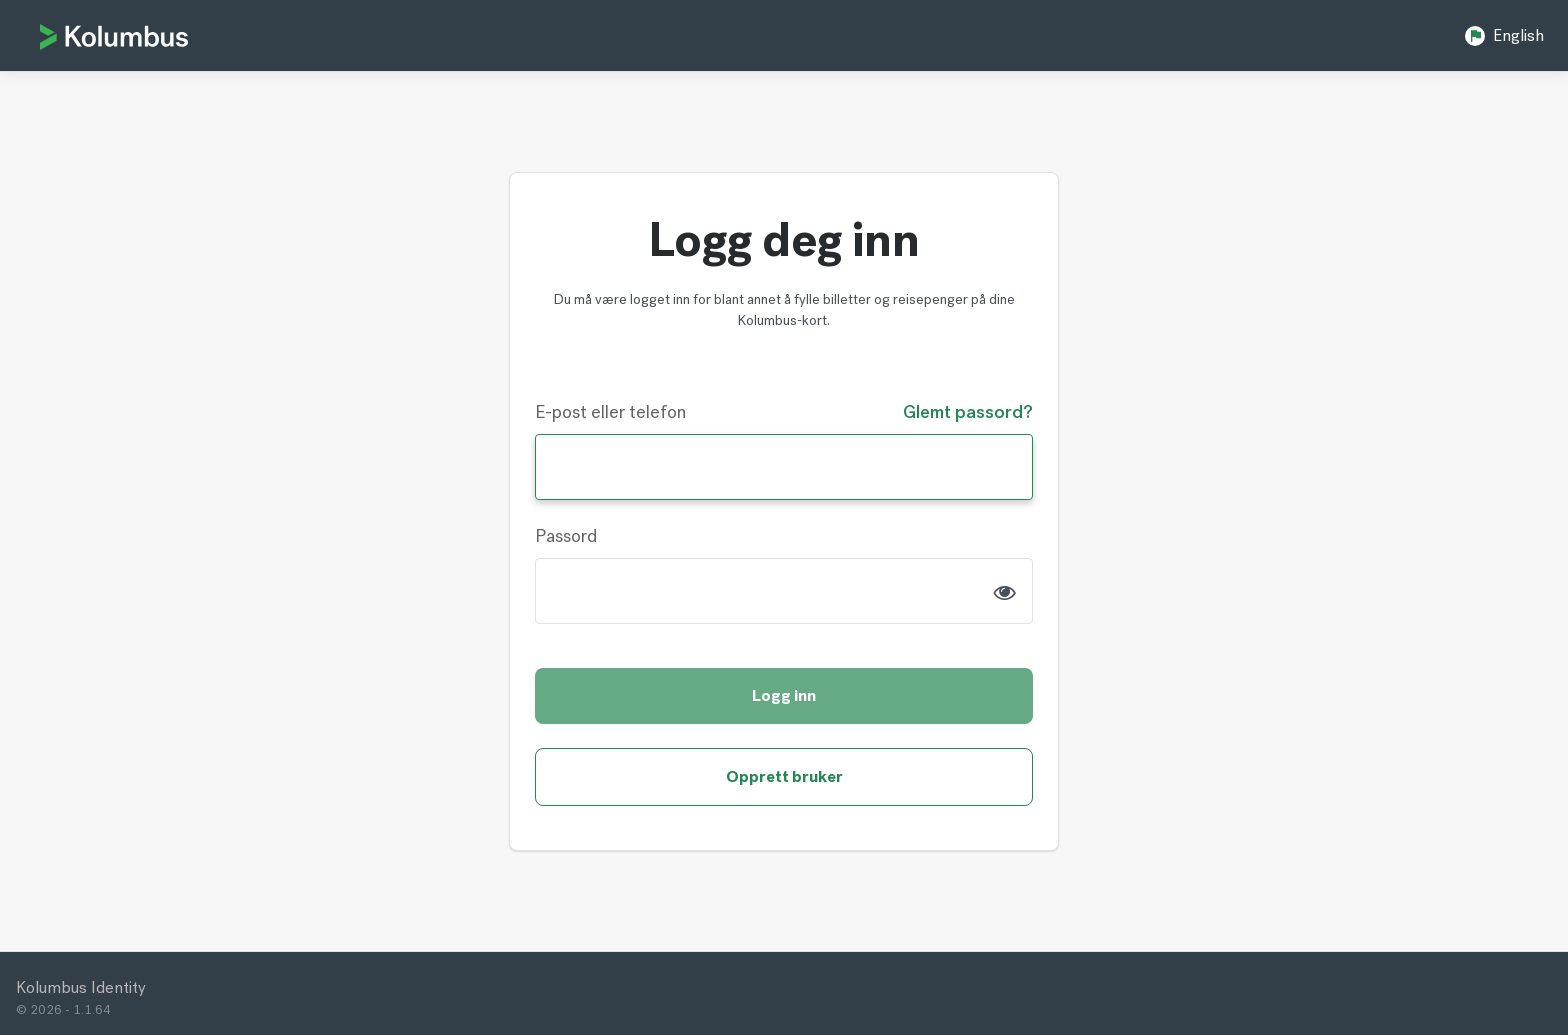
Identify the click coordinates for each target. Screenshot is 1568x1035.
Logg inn (784, 695)
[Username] (784, 467)
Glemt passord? (968, 412)
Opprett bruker (784, 776)
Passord (566, 536)
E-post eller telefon (610, 412)
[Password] (784, 591)
